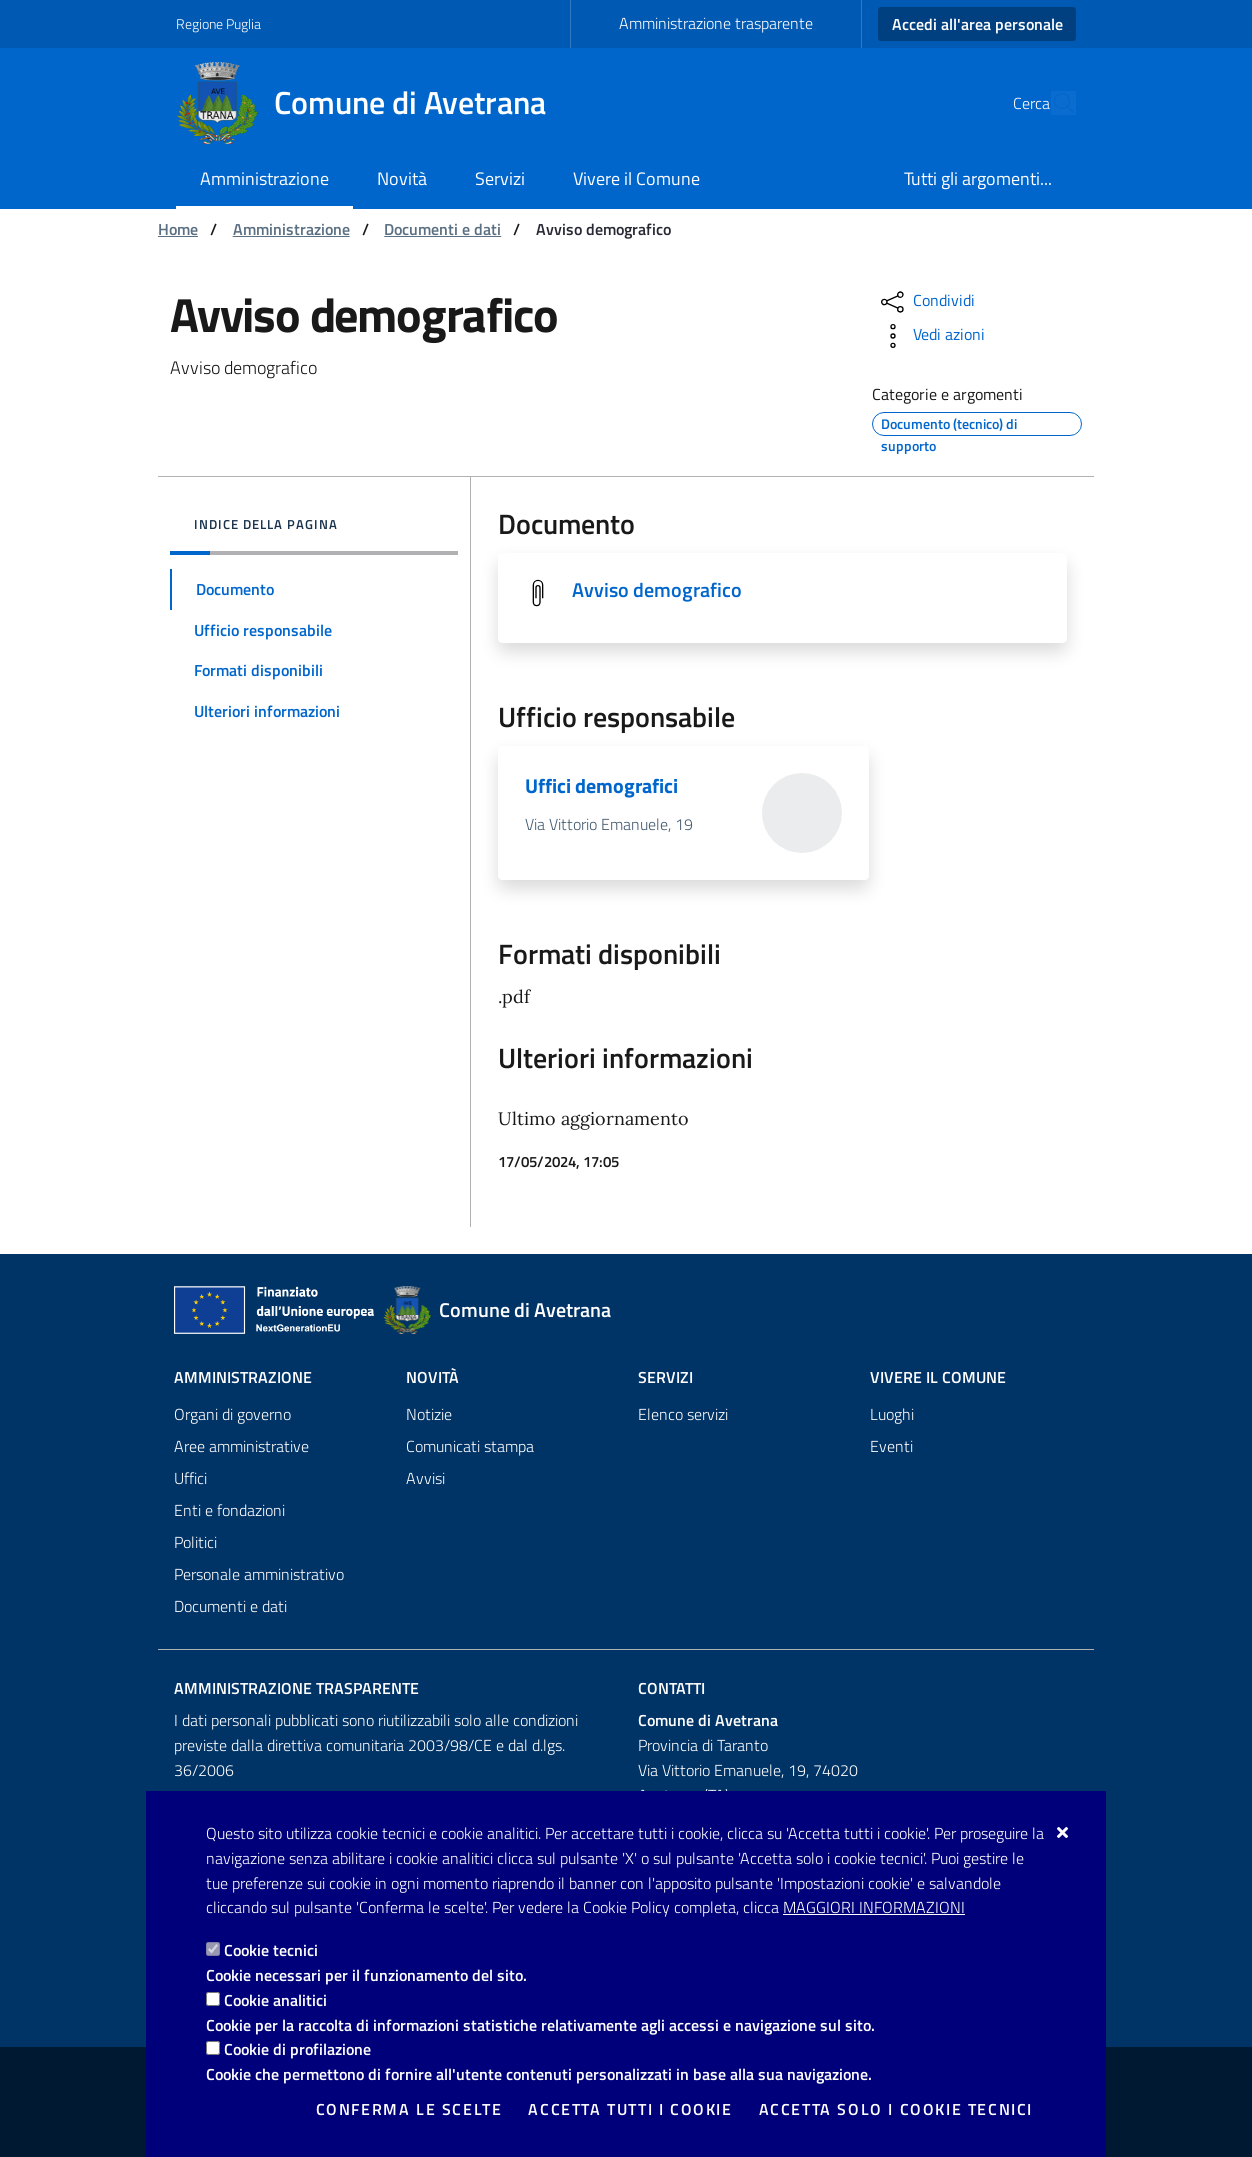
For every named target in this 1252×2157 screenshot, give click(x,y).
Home (178, 229)
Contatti (671, 1688)
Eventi (891, 1446)
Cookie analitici (275, 2000)
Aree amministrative (241, 1446)
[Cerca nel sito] (1052, 103)
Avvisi (425, 1478)
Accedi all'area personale (977, 24)
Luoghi (892, 1414)
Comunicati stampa (470, 1446)
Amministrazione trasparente (716, 23)
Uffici (190, 1478)
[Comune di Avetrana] (373, 103)
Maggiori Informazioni (874, 1907)
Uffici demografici (601, 785)
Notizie (429, 1414)
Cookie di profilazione (297, 2049)
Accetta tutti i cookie (630, 2109)
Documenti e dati (442, 229)
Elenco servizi (683, 1414)
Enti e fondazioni (229, 1510)
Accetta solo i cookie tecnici (896, 2109)
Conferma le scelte (409, 2109)
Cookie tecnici (271, 1950)
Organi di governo (232, 1414)
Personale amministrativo (259, 1574)
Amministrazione (291, 229)
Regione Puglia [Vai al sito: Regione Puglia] (218, 23)
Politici (195, 1542)
